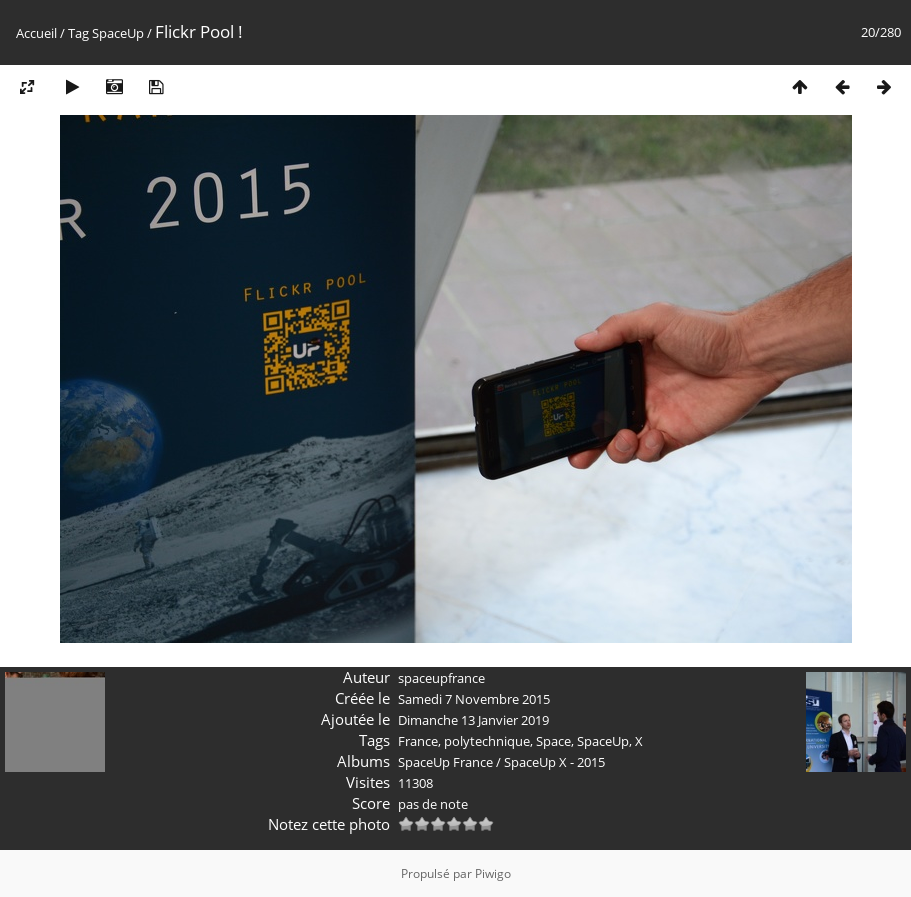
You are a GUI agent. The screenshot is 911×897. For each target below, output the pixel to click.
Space (553, 741)
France (418, 741)
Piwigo (493, 873)
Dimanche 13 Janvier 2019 (473, 720)
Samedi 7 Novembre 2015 (474, 699)
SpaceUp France (445, 762)
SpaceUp (118, 33)
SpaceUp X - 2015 (554, 762)
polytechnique (487, 741)
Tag (78, 33)
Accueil (36, 33)
